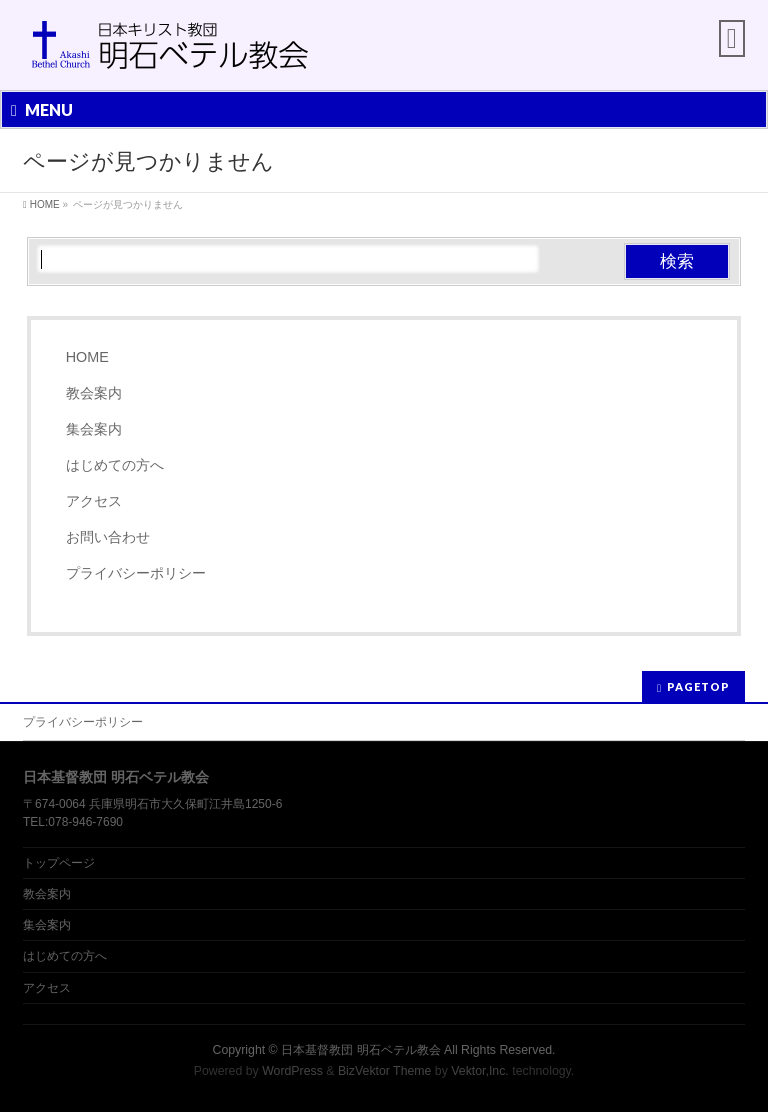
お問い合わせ (108, 537)
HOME (87, 357)
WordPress (292, 1071)
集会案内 (94, 429)
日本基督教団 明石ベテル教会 (360, 1050)
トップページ (59, 863)
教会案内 (94, 393)
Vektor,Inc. (480, 1071)
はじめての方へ (115, 465)
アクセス (94, 501)
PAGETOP (698, 686)
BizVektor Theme (385, 1071)
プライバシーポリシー (136, 573)
